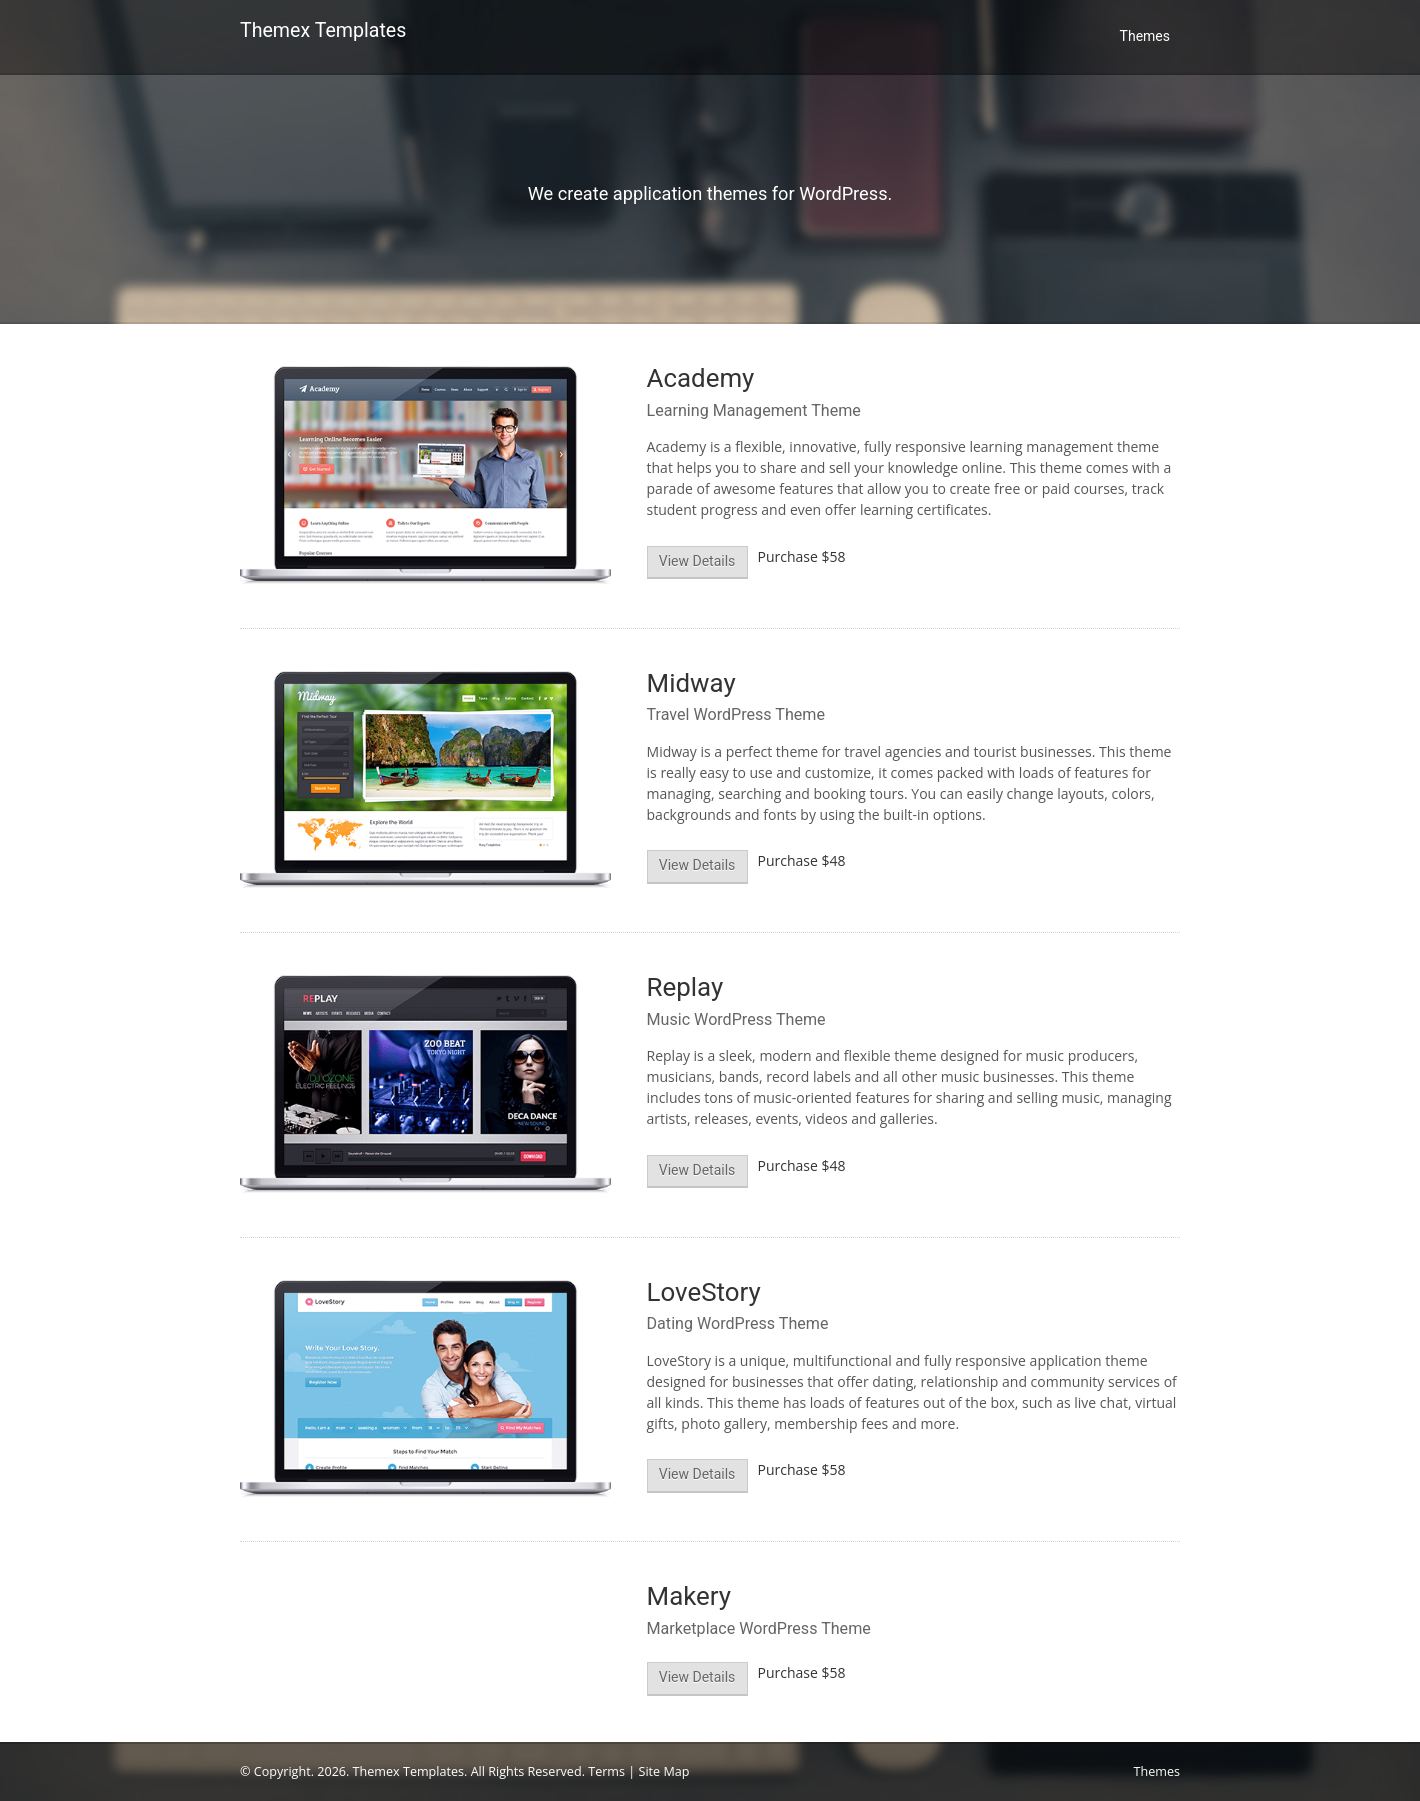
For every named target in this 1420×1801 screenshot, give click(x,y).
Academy (701, 378)
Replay (685, 987)
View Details (697, 561)
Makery (689, 1596)
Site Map (664, 1771)
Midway (691, 683)
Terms (606, 1771)
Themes (1145, 36)
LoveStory (704, 1292)
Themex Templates (323, 30)
